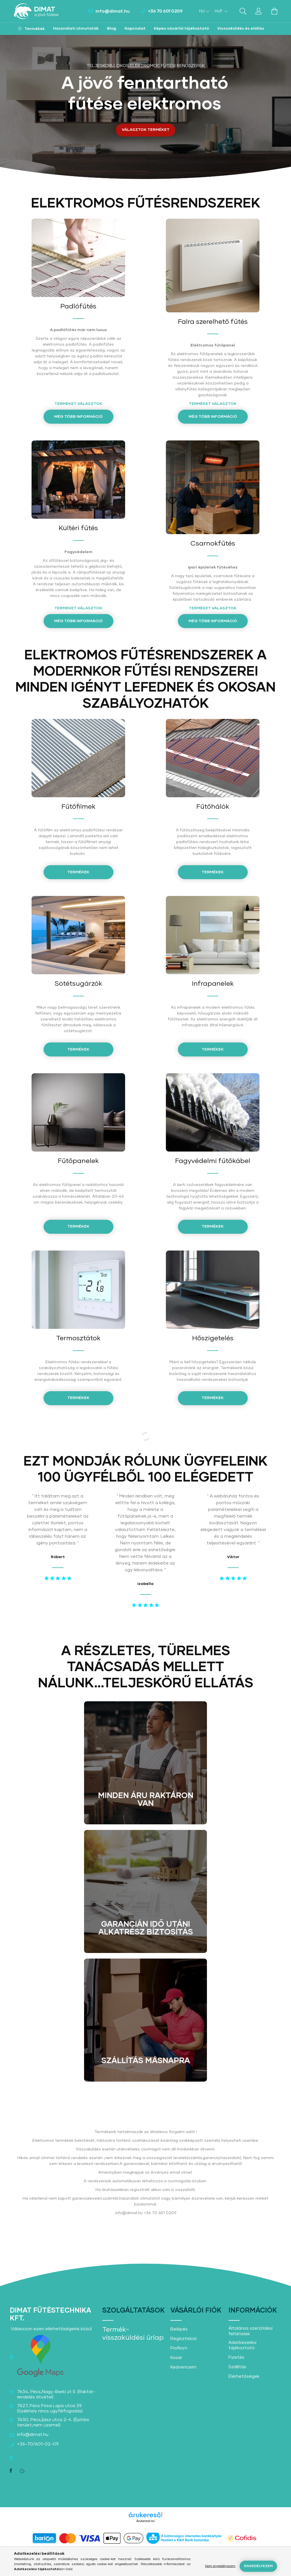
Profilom (178, 2348)
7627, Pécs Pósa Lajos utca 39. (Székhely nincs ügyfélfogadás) (50, 2408)
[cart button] (274, 11)
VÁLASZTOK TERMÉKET (146, 130)
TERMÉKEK (213, 872)
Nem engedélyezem (220, 2566)
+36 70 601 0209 (165, 11)
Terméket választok (213, 608)
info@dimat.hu (113, 11)
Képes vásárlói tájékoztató (181, 28)
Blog (111, 28)
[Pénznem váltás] (220, 11)
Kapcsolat (135, 28)
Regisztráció (183, 2338)
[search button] (243, 11)
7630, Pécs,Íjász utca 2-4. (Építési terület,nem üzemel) (53, 2422)
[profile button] (258, 11)
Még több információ (78, 417)
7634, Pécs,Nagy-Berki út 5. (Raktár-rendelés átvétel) (56, 2394)
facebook (10, 2470)
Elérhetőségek (243, 2376)
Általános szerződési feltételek (250, 2331)
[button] (31, 29)
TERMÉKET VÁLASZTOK (78, 404)
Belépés (179, 2329)
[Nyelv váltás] (202, 11)
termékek (78, 872)
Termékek (78, 1049)
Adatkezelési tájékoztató (242, 2345)
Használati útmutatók (76, 28)
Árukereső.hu (145, 2521)
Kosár (176, 2357)
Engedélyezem (258, 2566)
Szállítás (237, 2367)
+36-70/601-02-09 (38, 2444)
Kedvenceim (183, 2367)
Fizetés (236, 2357)
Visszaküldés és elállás (240, 28)
